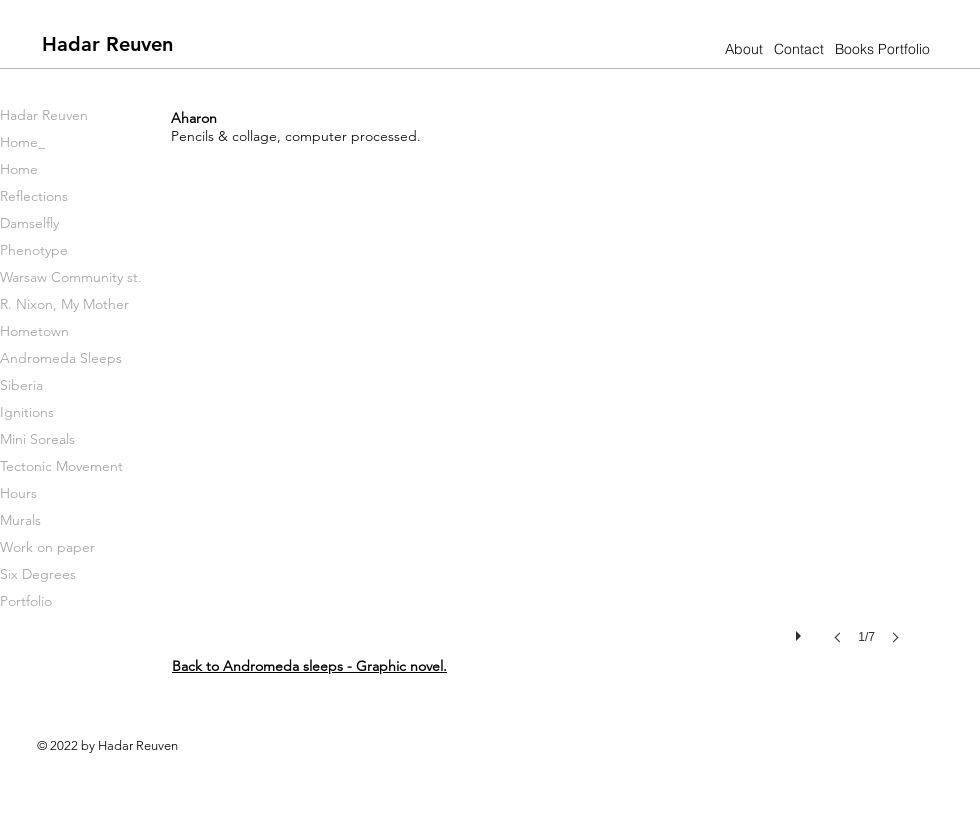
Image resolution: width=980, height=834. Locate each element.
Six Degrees (38, 574)
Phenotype (34, 250)
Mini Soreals (37, 439)
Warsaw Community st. (71, 277)
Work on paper (47, 547)
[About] (743, 49)
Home (19, 169)
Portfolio (26, 601)
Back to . (309, 666)
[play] (801, 631)
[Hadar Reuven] (107, 43)
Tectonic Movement (61, 466)
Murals (20, 520)
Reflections (34, 196)
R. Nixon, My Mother (64, 304)
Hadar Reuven (44, 115)
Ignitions (27, 412)
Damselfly (29, 223)
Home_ (22, 142)
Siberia (21, 385)
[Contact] (798, 49)
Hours (18, 493)
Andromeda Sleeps (61, 358)
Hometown (34, 331)
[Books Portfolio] (882, 49)
